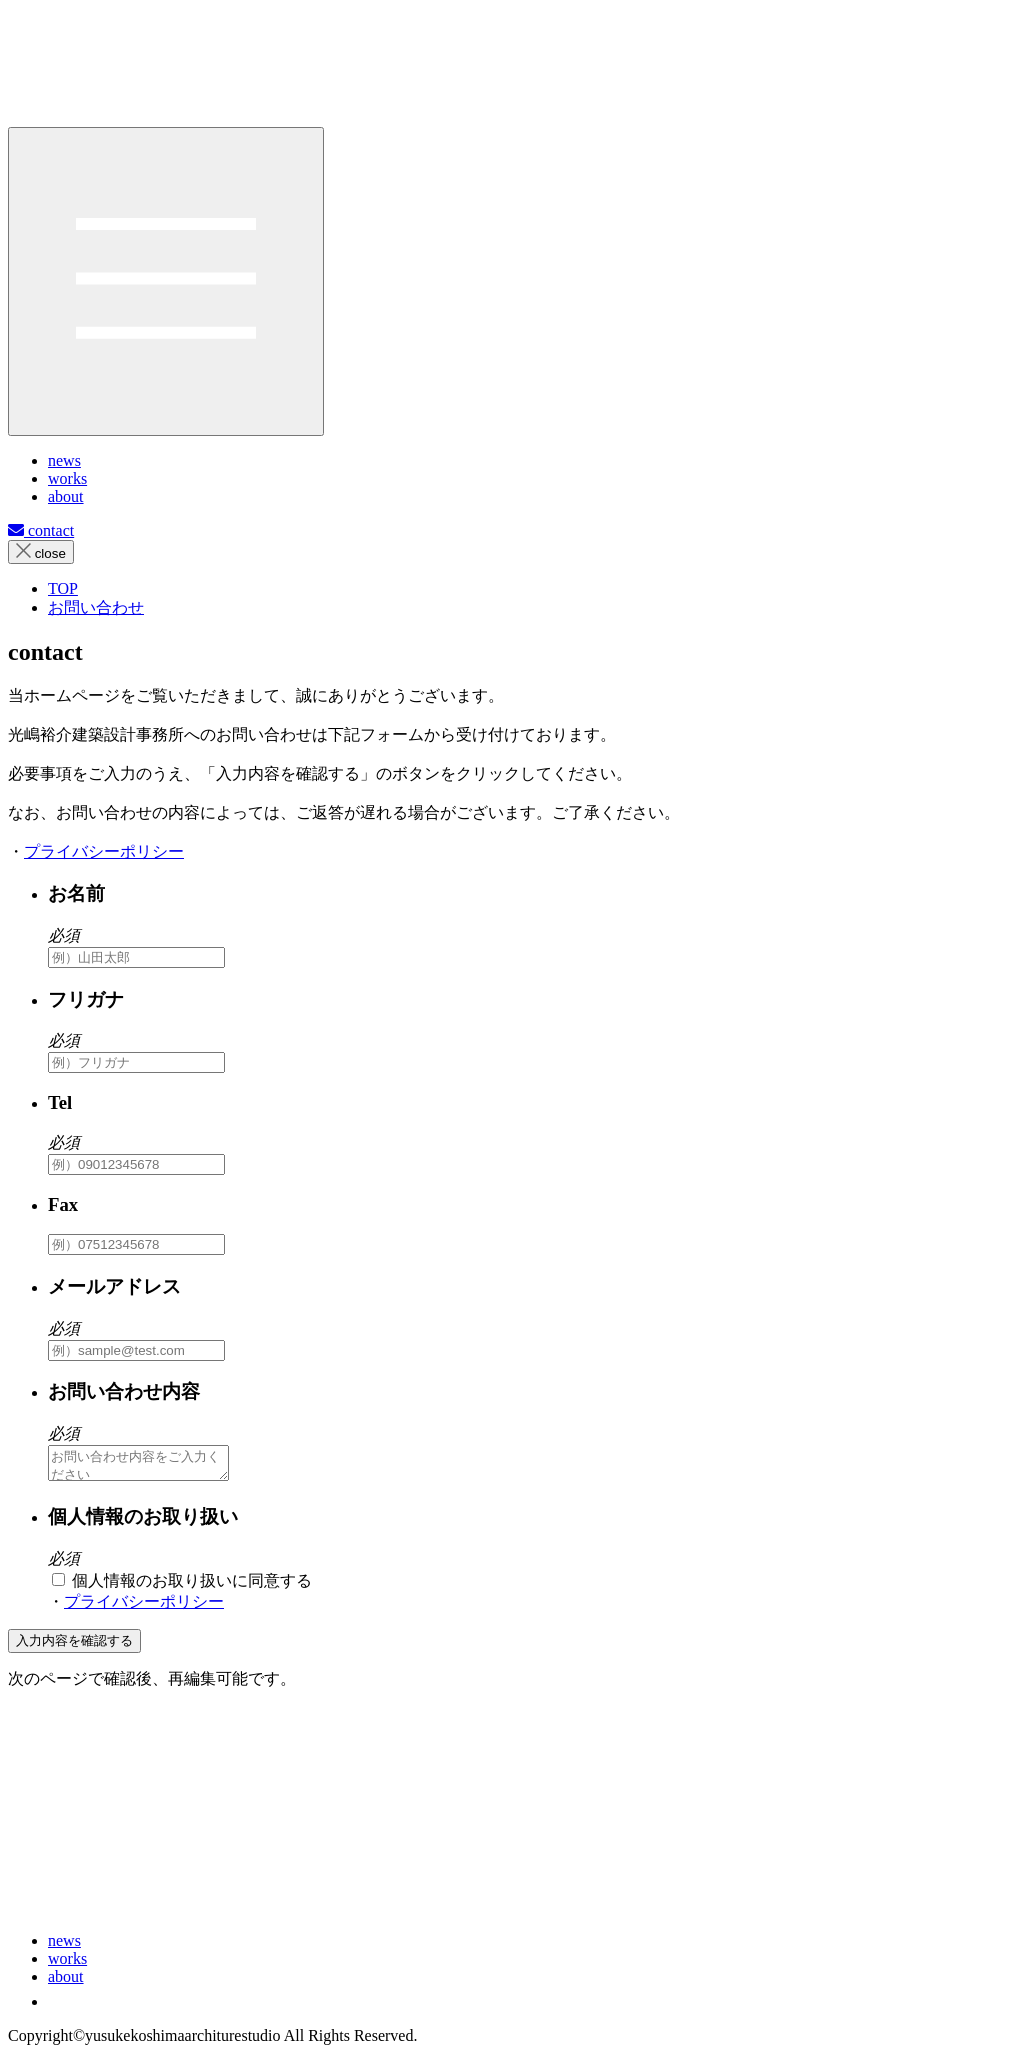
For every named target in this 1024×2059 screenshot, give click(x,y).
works (67, 1964)
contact (41, 530)
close (41, 552)
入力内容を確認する (74, 1646)
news (64, 1946)
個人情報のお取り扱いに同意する (182, 1586)
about (66, 1982)
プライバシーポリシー (104, 851)
